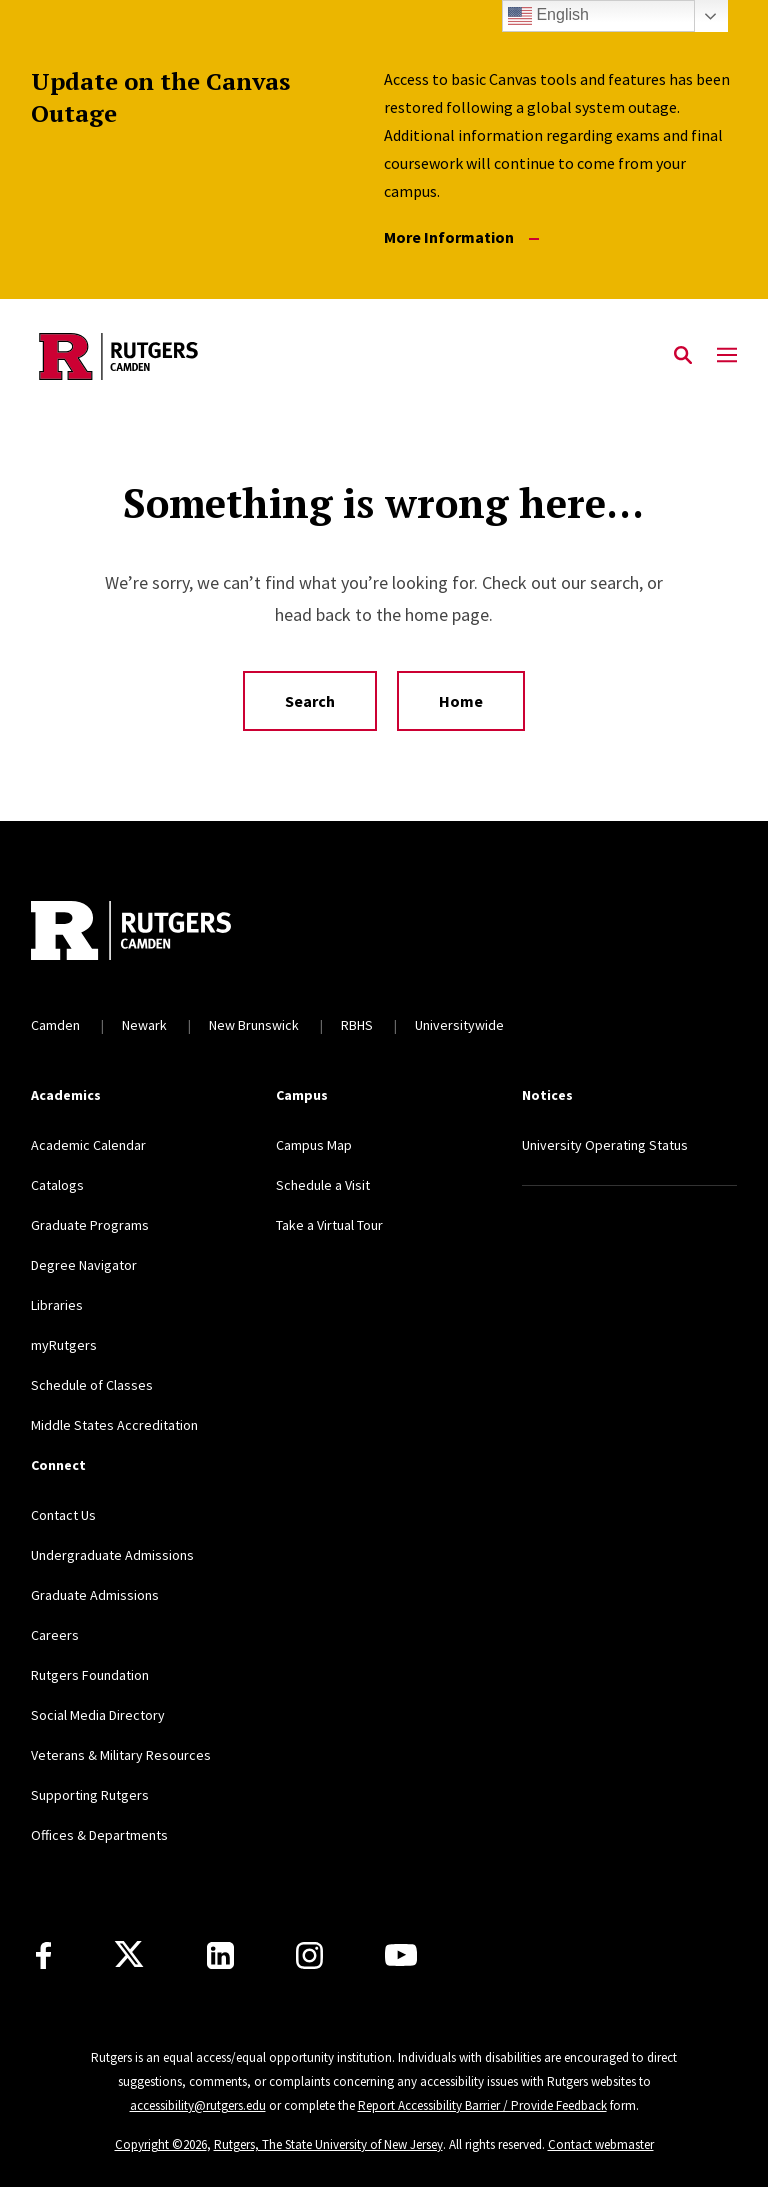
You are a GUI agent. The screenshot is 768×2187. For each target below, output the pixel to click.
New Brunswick (254, 1025)
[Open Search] (683, 356)
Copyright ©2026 (161, 2144)
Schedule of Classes (92, 1385)
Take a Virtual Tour (329, 1225)
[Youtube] (401, 1955)
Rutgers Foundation (90, 1675)
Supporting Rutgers (90, 1795)
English (548, 16)
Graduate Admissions (95, 1595)
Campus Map (314, 1145)
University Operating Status (605, 1145)
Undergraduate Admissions (112, 1555)
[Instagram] (309, 1955)
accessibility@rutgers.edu (198, 2105)
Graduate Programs (90, 1225)
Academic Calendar (88, 1145)
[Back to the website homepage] (118, 356)
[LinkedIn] (220, 1955)
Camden (55, 1025)
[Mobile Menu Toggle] (727, 356)
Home (461, 701)
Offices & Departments (99, 1835)
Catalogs (57, 1185)
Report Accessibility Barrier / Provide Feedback (482, 2105)
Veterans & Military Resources (121, 1755)
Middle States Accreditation (114, 1425)
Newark (144, 1025)
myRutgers (64, 1345)
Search (310, 701)
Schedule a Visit (323, 1185)
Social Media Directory (98, 1715)
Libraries (57, 1305)
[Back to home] (163, 933)
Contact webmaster (601, 2144)
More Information (461, 237)
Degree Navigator (84, 1265)
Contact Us (63, 1515)
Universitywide (459, 1025)
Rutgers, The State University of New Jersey (328, 2144)
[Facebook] (43, 1955)
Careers (55, 1635)
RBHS (357, 1025)
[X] (129, 1955)
